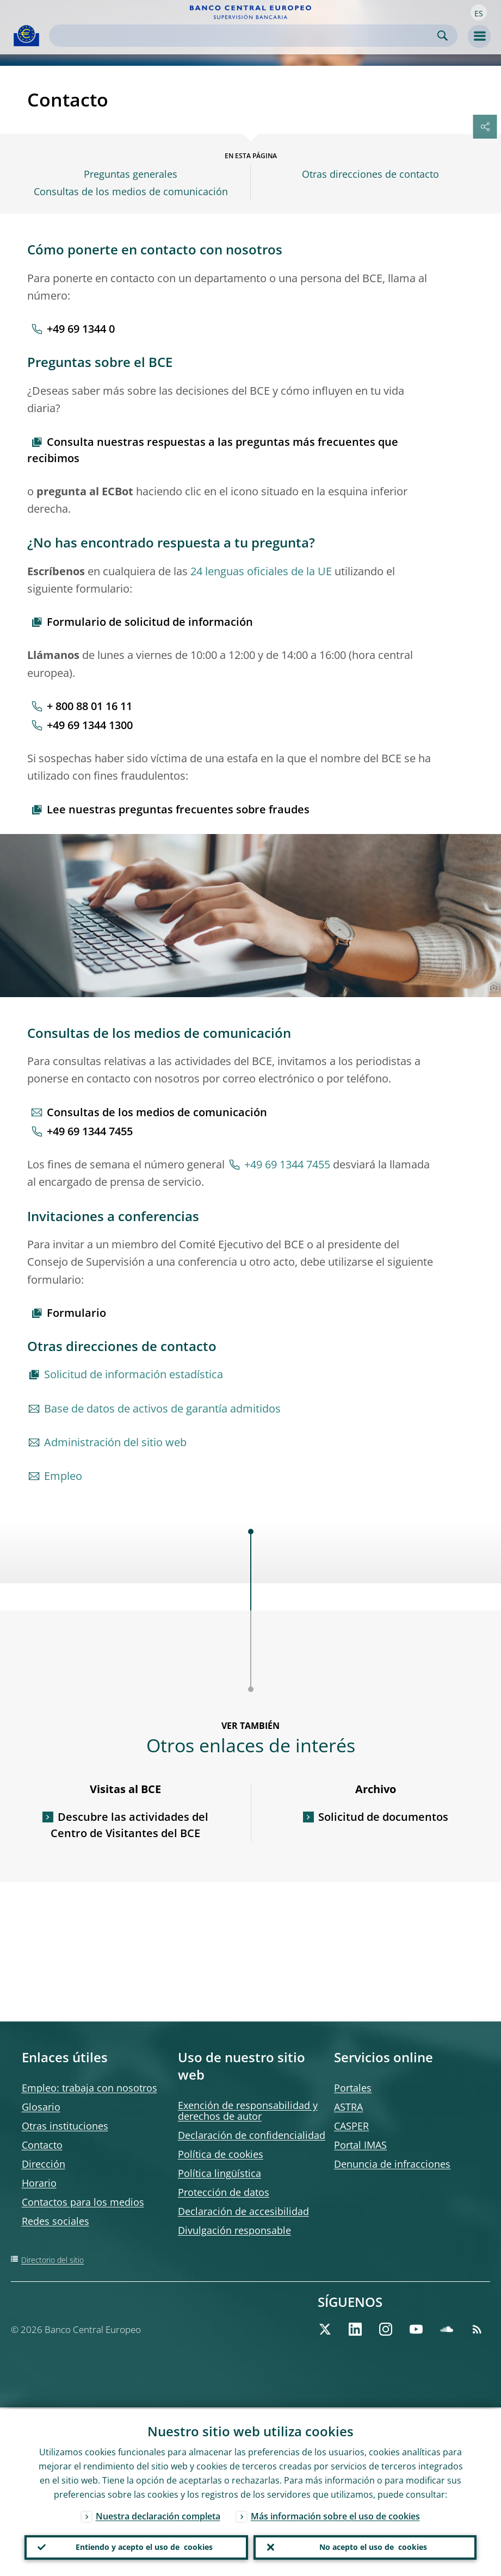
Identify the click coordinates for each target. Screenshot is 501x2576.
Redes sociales (55, 2220)
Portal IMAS (360, 2144)
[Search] (244, 35)
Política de (220, 2154)
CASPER (351, 2125)
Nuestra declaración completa (158, 2515)
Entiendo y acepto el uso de (144, 2546)
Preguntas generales (130, 174)
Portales (353, 2087)
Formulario (76, 1312)
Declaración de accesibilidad (243, 2211)
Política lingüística (219, 2173)
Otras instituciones (65, 2125)
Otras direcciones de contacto (370, 174)
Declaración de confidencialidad (251, 2135)
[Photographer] (492, 988)
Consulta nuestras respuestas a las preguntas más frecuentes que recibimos (212, 449)
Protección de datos (223, 2192)
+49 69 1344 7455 (90, 1131)
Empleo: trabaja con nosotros (89, 2087)
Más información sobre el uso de (335, 2515)
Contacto (42, 2144)
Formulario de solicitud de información (150, 621)
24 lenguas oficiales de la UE (261, 571)
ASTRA (348, 2106)
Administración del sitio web (115, 1442)
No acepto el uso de (373, 2546)
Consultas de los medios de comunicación (131, 191)
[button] (479, 12)
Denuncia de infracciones (392, 2163)
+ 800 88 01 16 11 (89, 706)
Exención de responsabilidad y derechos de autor (248, 2111)
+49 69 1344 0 (81, 328)
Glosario (41, 2106)
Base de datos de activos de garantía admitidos (162, 1408)
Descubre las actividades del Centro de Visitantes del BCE (129, 1824)
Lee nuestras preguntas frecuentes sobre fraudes (178, 809)
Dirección (43, 2163)
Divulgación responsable (234, 2230)
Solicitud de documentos (383, 1816)
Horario (39, 2182)
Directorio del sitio (52, 2260)
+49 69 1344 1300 (90, 725)
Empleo (63, 1476)
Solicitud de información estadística (133, 1374)
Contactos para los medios (83, 2201)
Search (442, 35)
